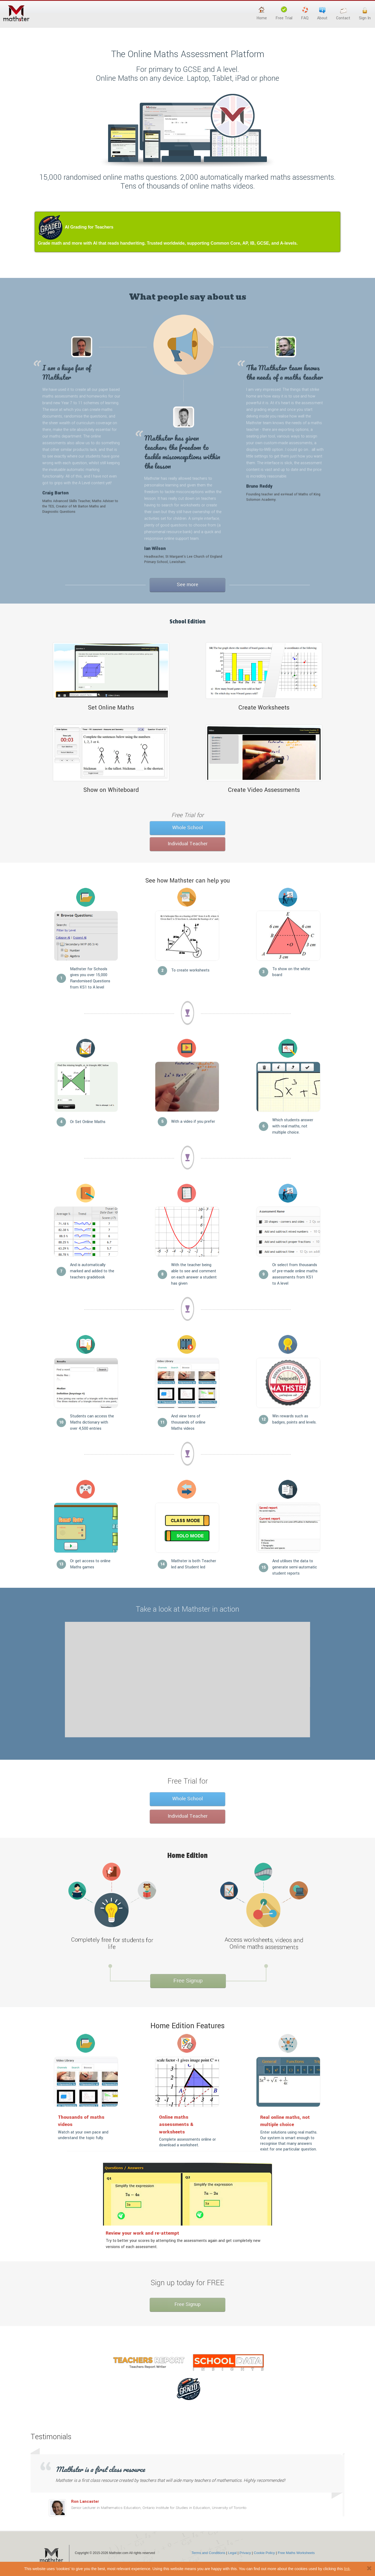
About (322, 13)
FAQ (304, 13)
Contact (343, 13)
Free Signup (188, 1980)
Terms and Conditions (208, 2553)
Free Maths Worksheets (296, 2553)
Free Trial (283, 13)
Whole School (187, 827)
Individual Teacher (188, 843)
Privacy (245, 2553)
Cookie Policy (264, 2553)
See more (187, 584)
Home (261, 13)
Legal (232, 2553)
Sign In (365, 13)
